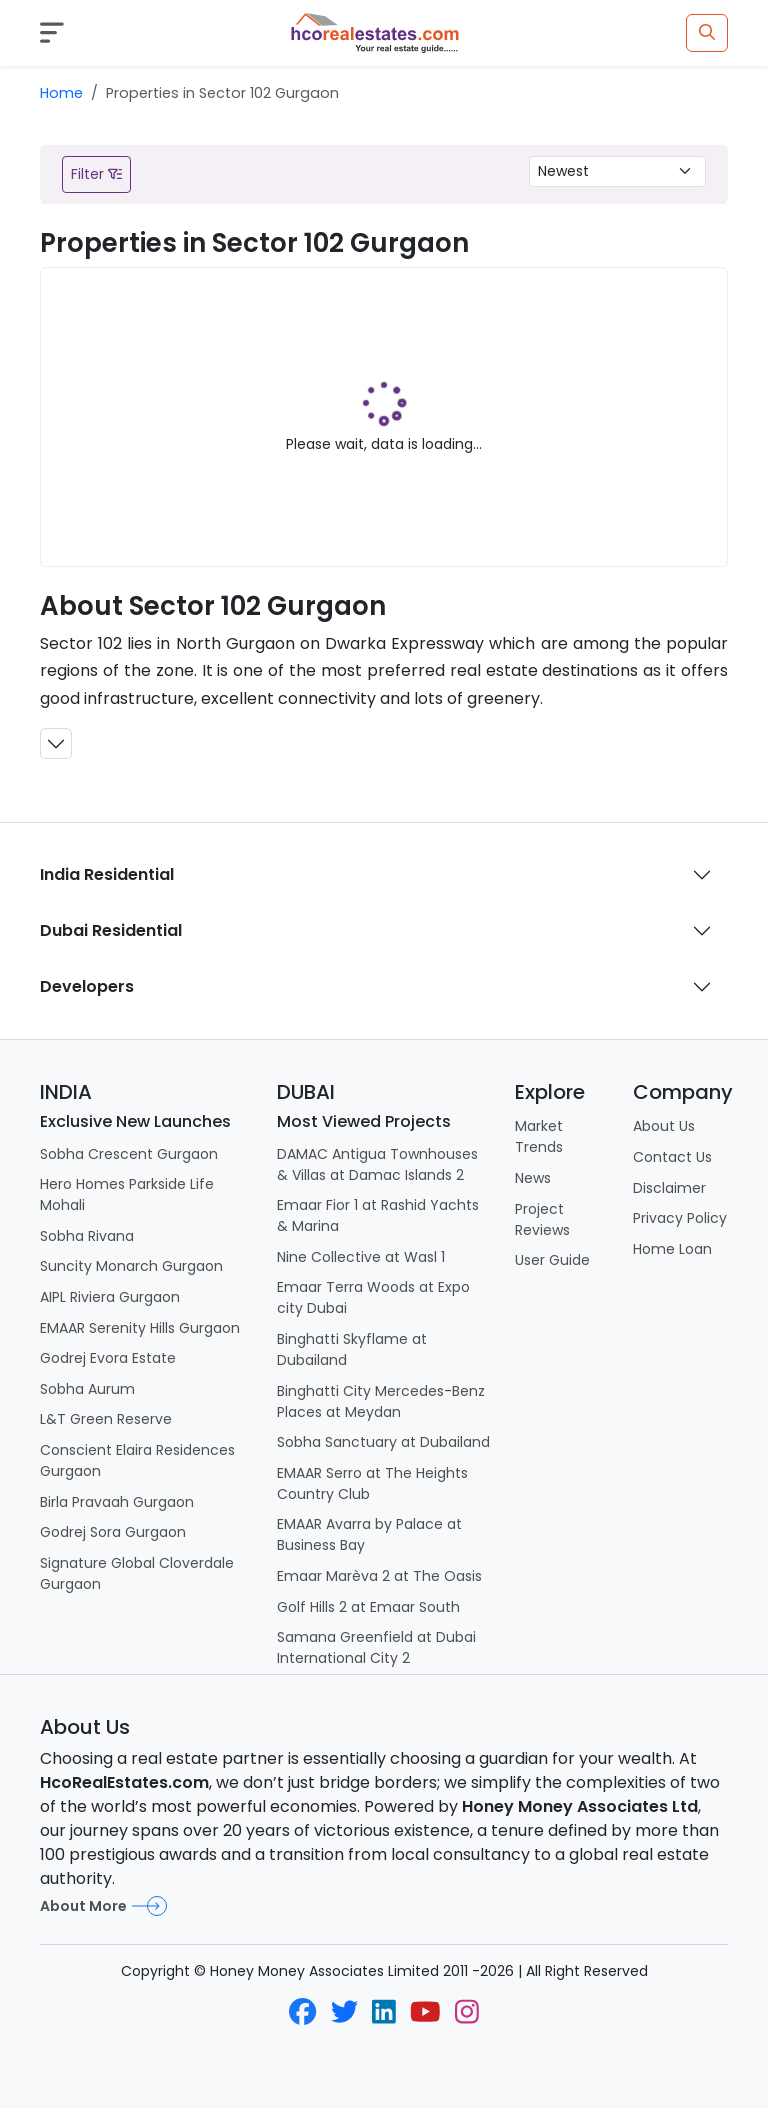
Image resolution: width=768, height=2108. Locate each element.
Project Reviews (542, 1219)
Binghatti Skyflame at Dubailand (352, 1349)
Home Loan (672, 1249)
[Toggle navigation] (52, 32)
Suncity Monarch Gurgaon (131, 1266)
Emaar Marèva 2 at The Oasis (379, 1576)
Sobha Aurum (87, 1389)
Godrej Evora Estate (108, 1358)
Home (61, 93)
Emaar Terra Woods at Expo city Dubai (373, 1297)
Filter (96, 174)
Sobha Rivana (87, 1236)
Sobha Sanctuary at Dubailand (383, 1442)
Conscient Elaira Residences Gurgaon (137, 1460)
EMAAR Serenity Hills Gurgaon (140, 1328)
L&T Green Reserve (106, 1419)
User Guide (552, 1260)
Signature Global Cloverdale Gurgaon (137, 1573)
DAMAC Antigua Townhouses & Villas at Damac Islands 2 (377, 1164)
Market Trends (539, 1136)
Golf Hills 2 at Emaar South (368, 1607)
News (533, 1178)
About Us (664, 1126)
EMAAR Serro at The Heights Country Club (372, 1483)
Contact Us (672, 1157)
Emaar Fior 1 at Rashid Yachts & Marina (378, 1215)
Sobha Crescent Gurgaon (129, 1154)
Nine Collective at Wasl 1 (361, 1257)
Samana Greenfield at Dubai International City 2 (376, 1647)
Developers (87, 986)
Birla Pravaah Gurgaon (117, 1502)
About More (103, 1906)
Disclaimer (669, 1188)
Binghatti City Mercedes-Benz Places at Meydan (381, 1401)
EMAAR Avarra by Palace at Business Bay (369, 1534)
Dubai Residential (111, 930)
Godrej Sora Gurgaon (113, 1532)
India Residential (107, 874)
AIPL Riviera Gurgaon (110, 1297)
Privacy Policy (680, 1218)
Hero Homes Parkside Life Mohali (127, 1194)
